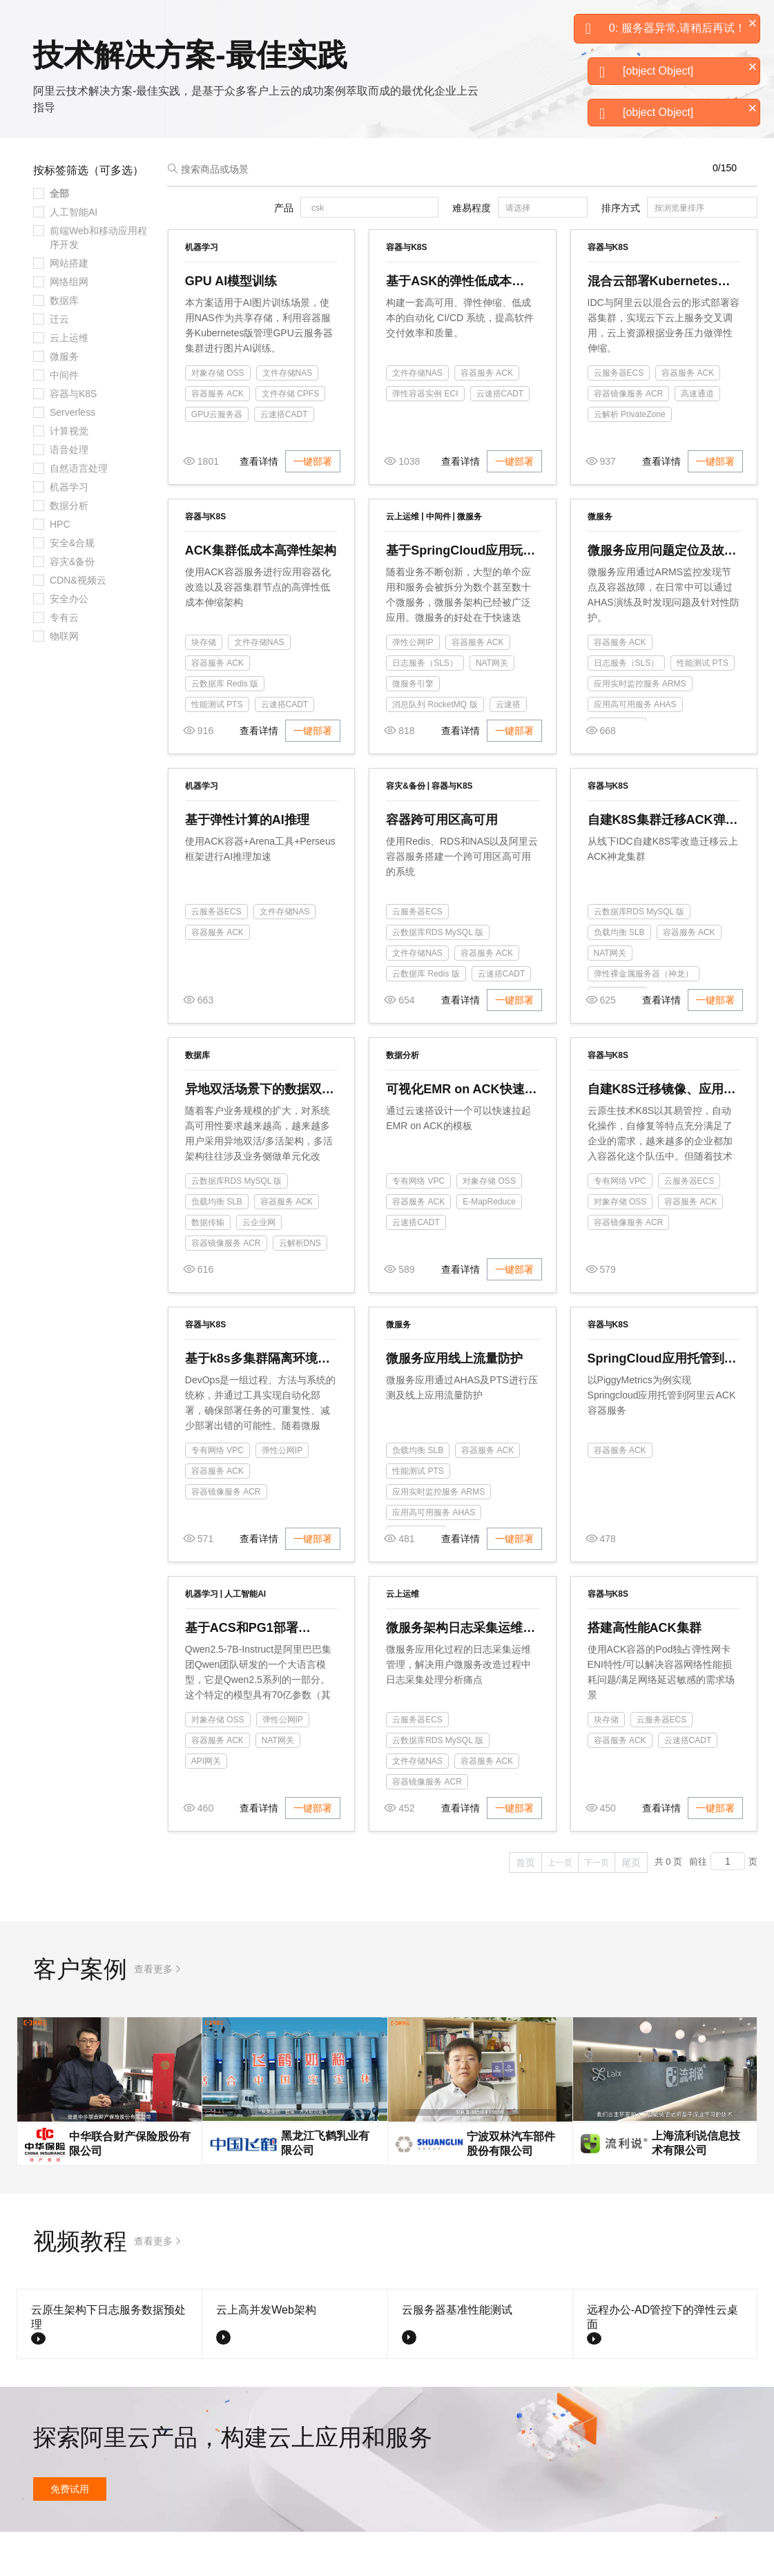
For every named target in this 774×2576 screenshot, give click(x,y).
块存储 (203, 686)
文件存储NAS (287, 417)
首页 (525, 1906)
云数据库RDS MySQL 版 (437, 976)
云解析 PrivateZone (630, 458)
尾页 (631, 1906)
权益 (265, 22)
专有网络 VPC (418, 1225)
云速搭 (508, 748)
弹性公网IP (412, 686)
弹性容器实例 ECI (425, 438)
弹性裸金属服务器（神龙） (643, 1018)
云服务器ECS (619, 417)
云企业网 (258, 1266)
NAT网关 (492, 707)
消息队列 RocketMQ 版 (434, 748)
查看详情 (259, 505)
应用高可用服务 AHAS (635, 748)
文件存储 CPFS (290, 438)
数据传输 (207, 1266)
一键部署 (312, 505)
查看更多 (153, 2013)
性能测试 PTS (217, 748)
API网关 (206, 1805)
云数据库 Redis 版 (224, 728)
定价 (298, 22)
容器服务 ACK (217, 438)
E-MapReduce (489, 1246)
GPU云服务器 (216, 458)
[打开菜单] (22, 22)
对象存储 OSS (217, 417)
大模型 (141, 22)
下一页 (596, 1907)
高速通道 (697, 438)
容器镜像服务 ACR (629, 438)
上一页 (560, 1907)
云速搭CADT (284, 458)
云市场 (336, 22)
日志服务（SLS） (425, 707)
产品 (179, 22)
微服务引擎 (413, 728)
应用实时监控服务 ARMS (640, 728)
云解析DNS (300, 1287)
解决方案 (222, 22)
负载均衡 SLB (619, 976)
